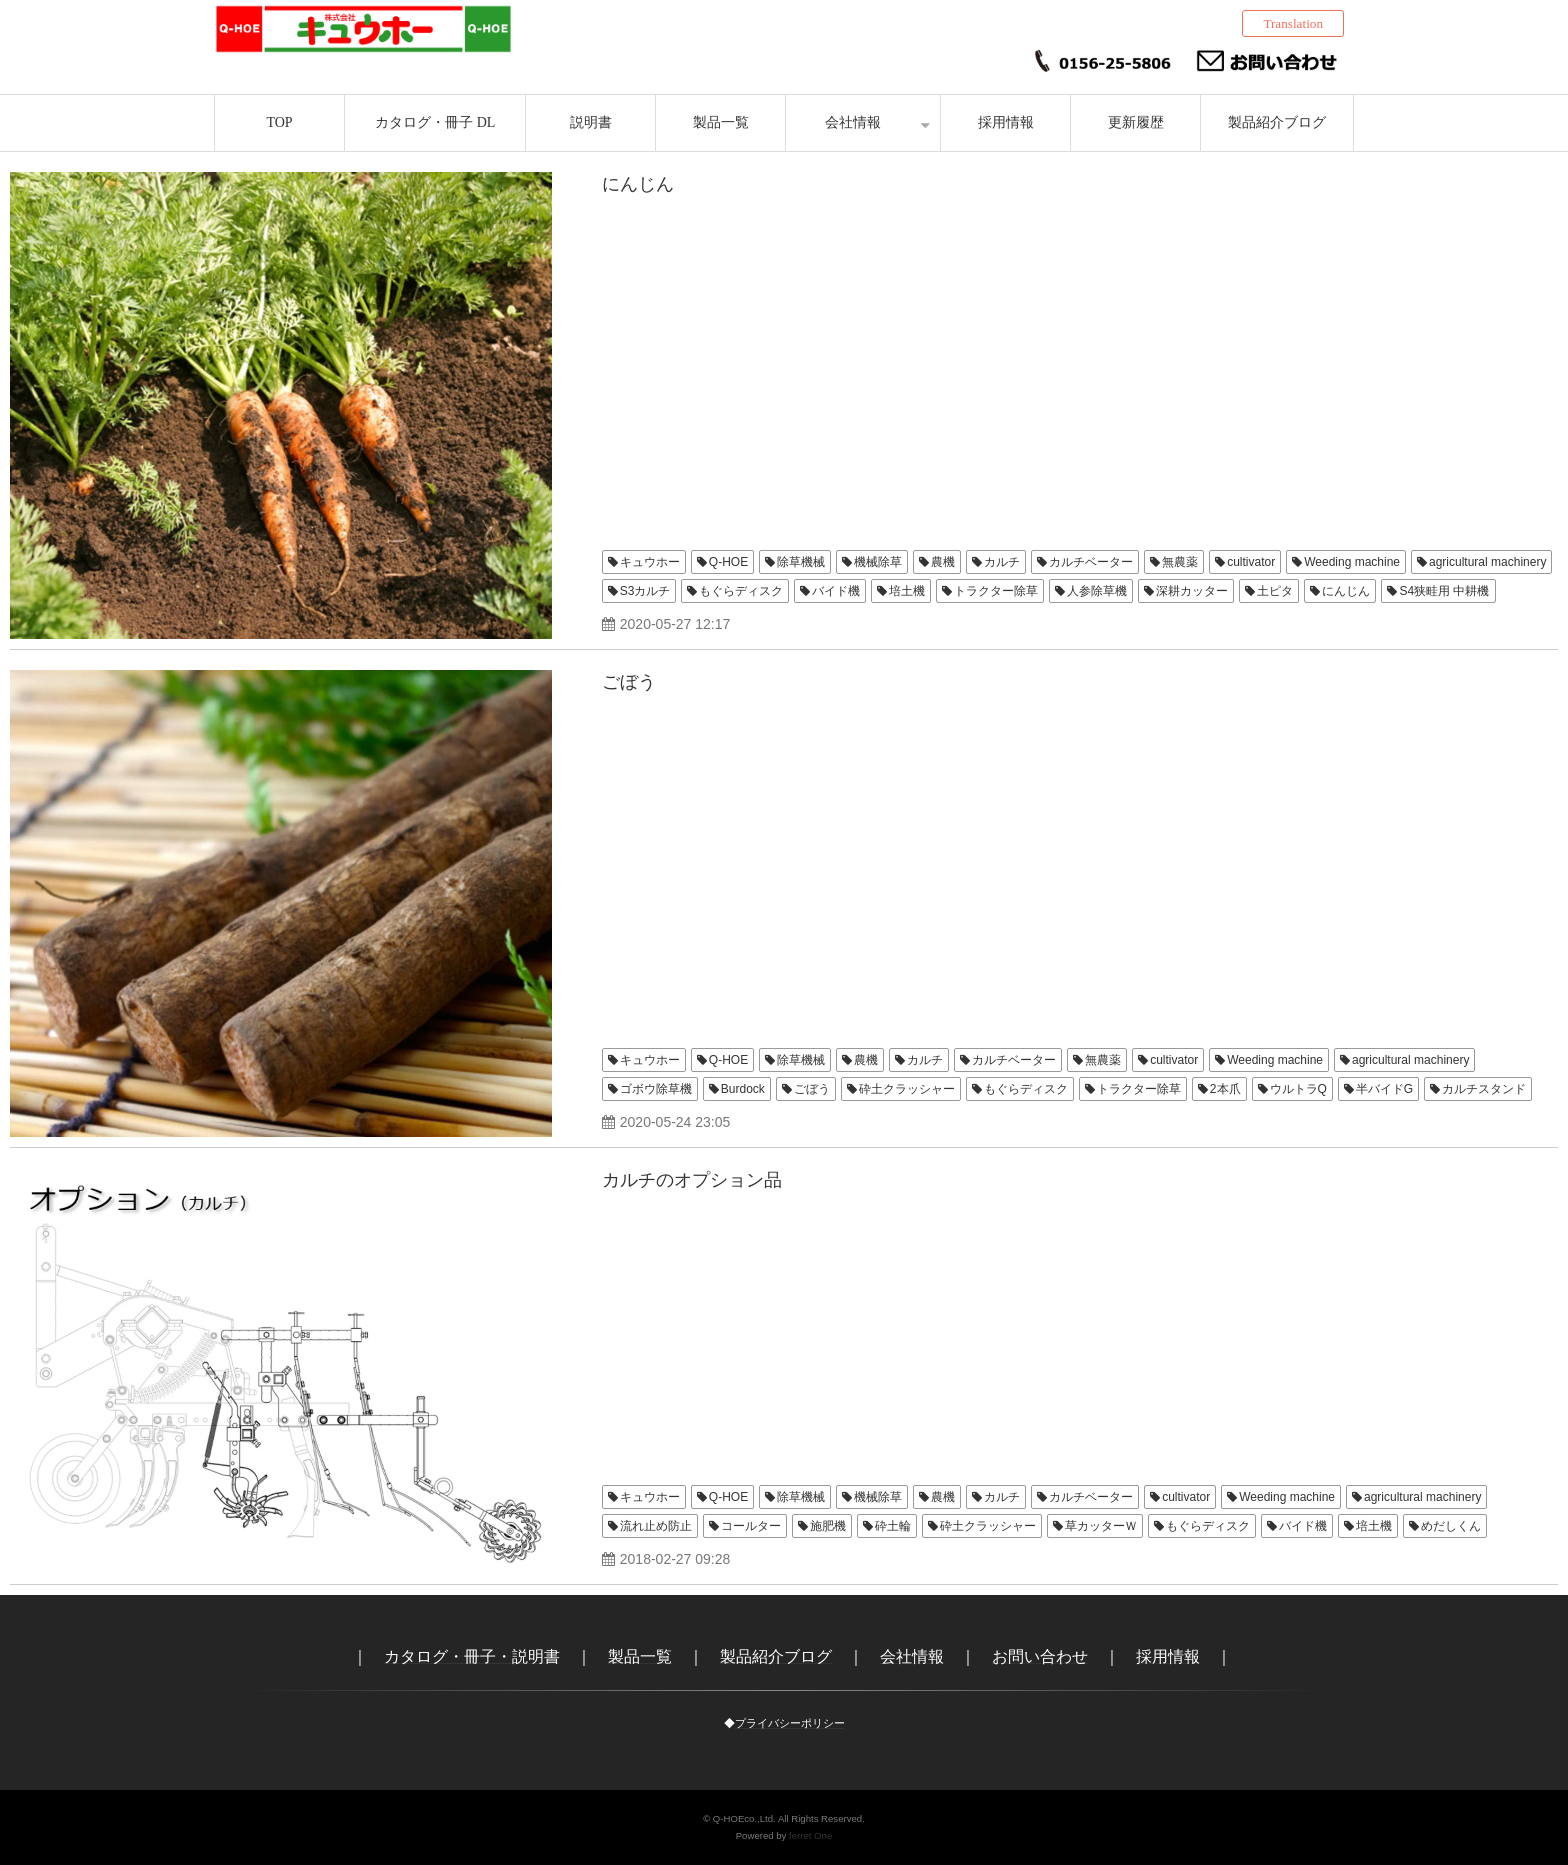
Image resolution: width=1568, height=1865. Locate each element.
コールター (751, 1526)
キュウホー (650, 562)
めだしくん (1451, 1526)
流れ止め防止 (656, 1526)
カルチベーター (1091, 562)
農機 (943, 562)
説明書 (591, 122)
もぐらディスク (741, 591)
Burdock (743, 1089)
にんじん (638, 184)
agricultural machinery (1487, 562)
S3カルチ (645, 591)
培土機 (907, 591)
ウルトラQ (1298, 1089)
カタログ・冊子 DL (435, 122)
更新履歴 (1136, 122)
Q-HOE (728, 562)
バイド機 (836, 591)
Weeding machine (1352, 562)
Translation (1293, 23)
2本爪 (1225, 1089)
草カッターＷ (1101, 1526)
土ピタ (1275, 591)
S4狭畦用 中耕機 (1444, 591)
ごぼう (629, 682)
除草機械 (801, 562)
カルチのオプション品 (692, 1180)
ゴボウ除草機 (656, 1089)
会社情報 (853, 122)
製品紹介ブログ (1277, 122)
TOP (279, 122)
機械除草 (878, 562)
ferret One (810, 1835)
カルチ (1002, 562)
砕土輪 (893, 1526)
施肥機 (828, 1526)
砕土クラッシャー (907, 1089)
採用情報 (1006, 122)
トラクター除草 (996, 591)
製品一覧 (721, 122)
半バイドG (1384, 1089)
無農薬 (1180, 562)
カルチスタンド (1484, 1089)
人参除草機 (1097, 591)
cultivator (1251, 562)
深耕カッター (1192, 591)
